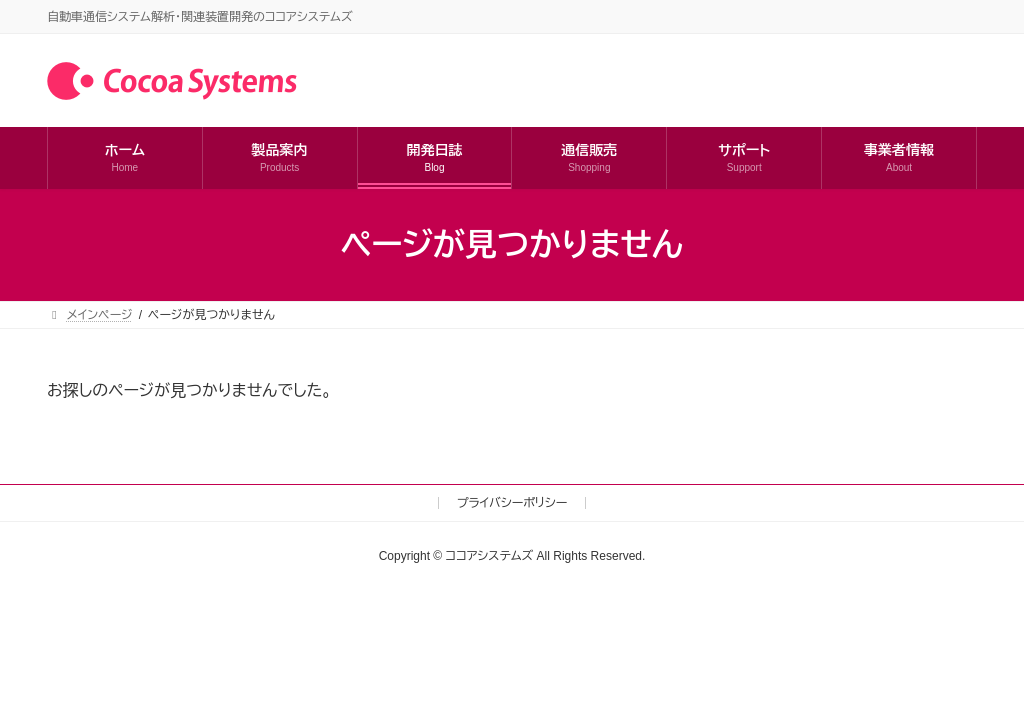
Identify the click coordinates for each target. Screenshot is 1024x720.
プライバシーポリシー (512, 503)
